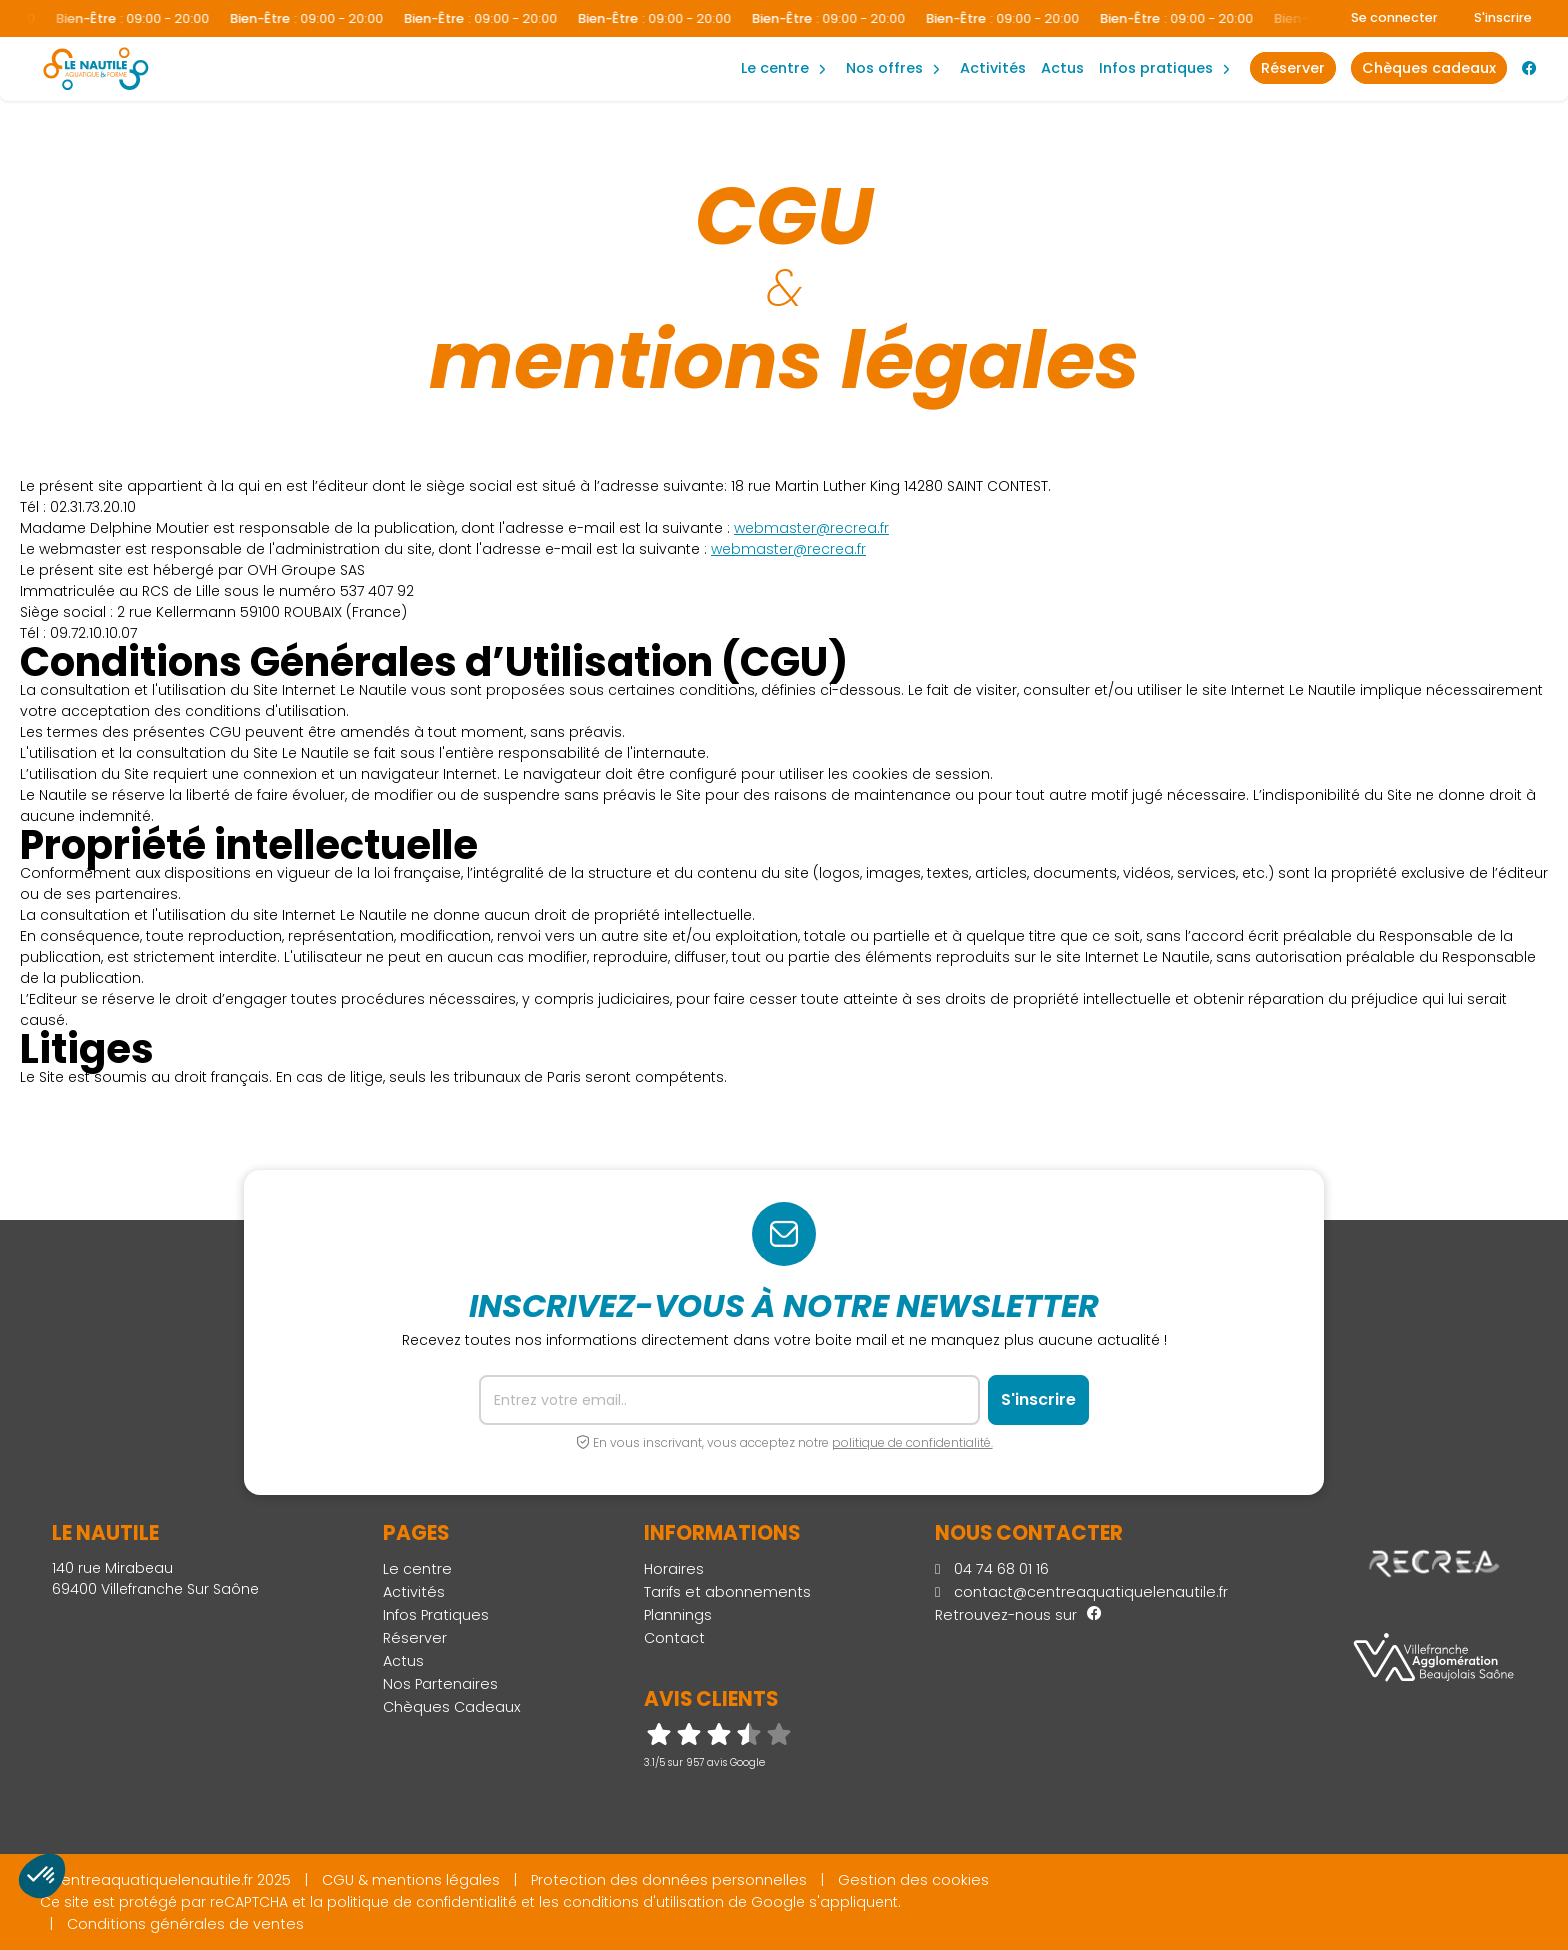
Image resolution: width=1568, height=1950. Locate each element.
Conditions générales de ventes (185, 1924)
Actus (1062, 68)
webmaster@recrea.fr (811, 528)
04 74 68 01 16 (992, 1569)
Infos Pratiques (1156, 68)
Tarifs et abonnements (727, 1592)
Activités (993, 68)
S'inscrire (1503, 17)
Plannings (678, 1615)
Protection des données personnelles (669, 1880)
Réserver (415, 1638)
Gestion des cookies (913, 1880)
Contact (674, 1638)
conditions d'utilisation (643, 1902)
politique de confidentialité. (912, 1442)
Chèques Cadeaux (452, 1707)
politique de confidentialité (422, 1902)
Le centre (417, 1569)
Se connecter (1394, 17)
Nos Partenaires (440, 1684)
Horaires (674, 1569)
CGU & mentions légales (411, 1880)
